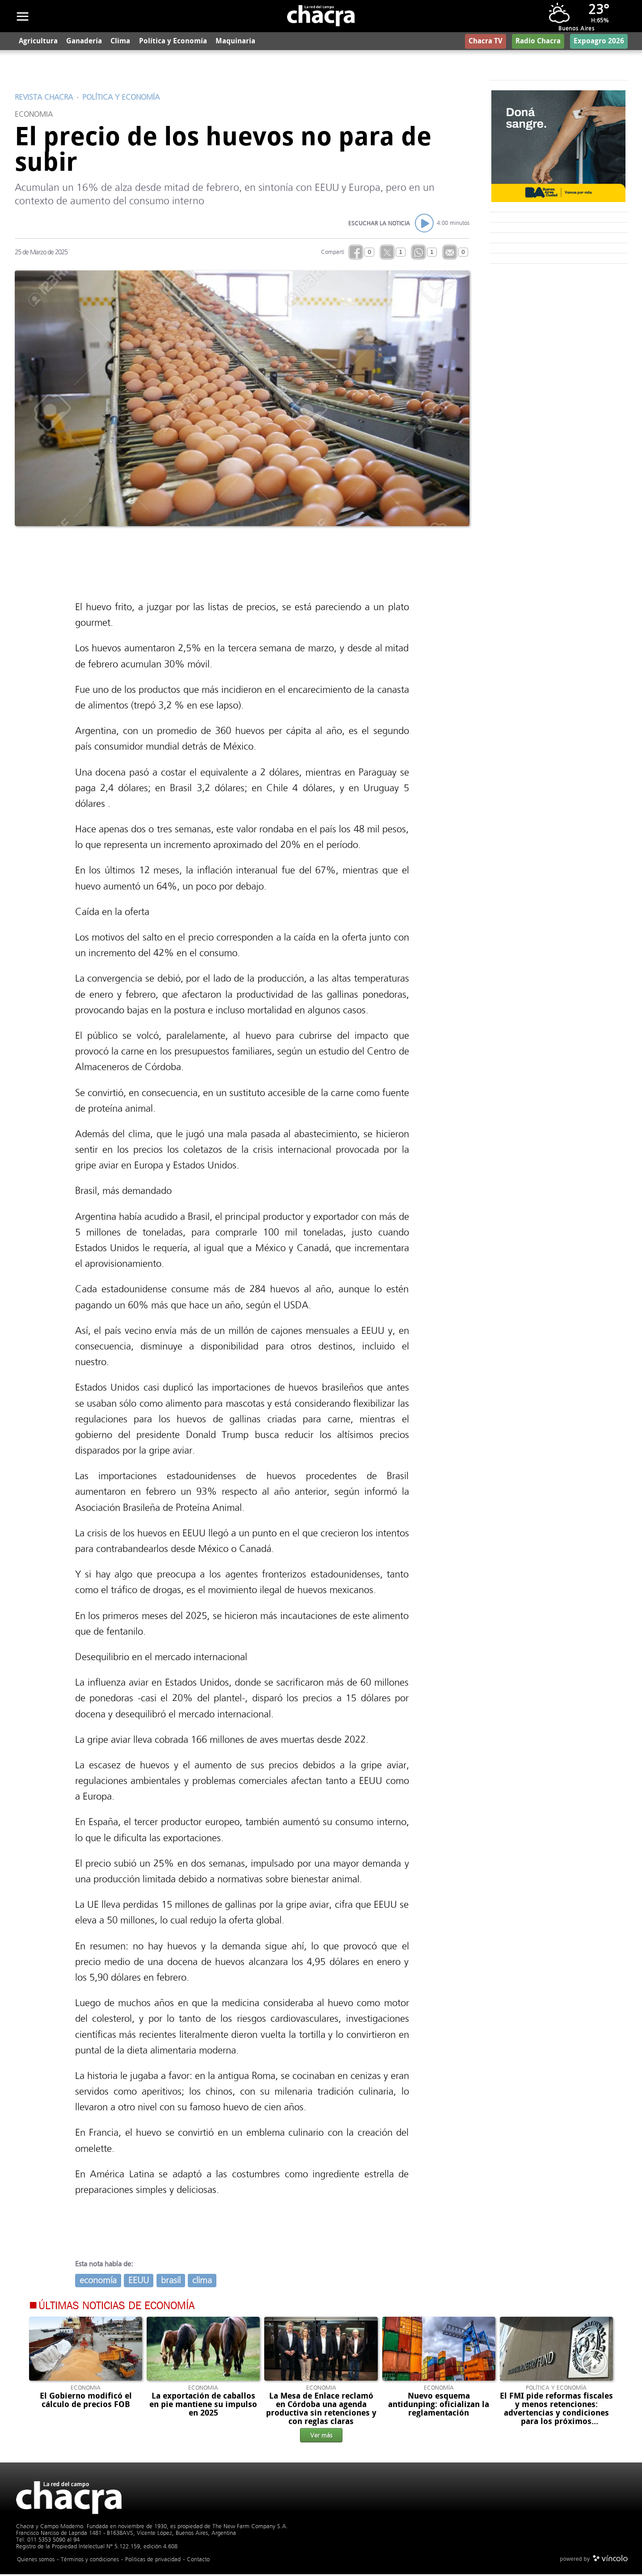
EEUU (138, 2282)
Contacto (198, 2561)
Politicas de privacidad (153, 2561)
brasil (171, 2282)
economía (98, 2282)
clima (202, 2282)
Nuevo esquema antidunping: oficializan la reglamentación (438, 2405)
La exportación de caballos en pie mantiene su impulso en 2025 (203, 2405)
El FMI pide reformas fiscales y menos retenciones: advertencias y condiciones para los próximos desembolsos (556, 2414)
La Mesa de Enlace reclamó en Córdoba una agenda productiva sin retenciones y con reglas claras (321, 2410)
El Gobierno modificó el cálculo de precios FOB (86, 2401)
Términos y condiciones (90, 2561)
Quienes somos (36, 2561)
